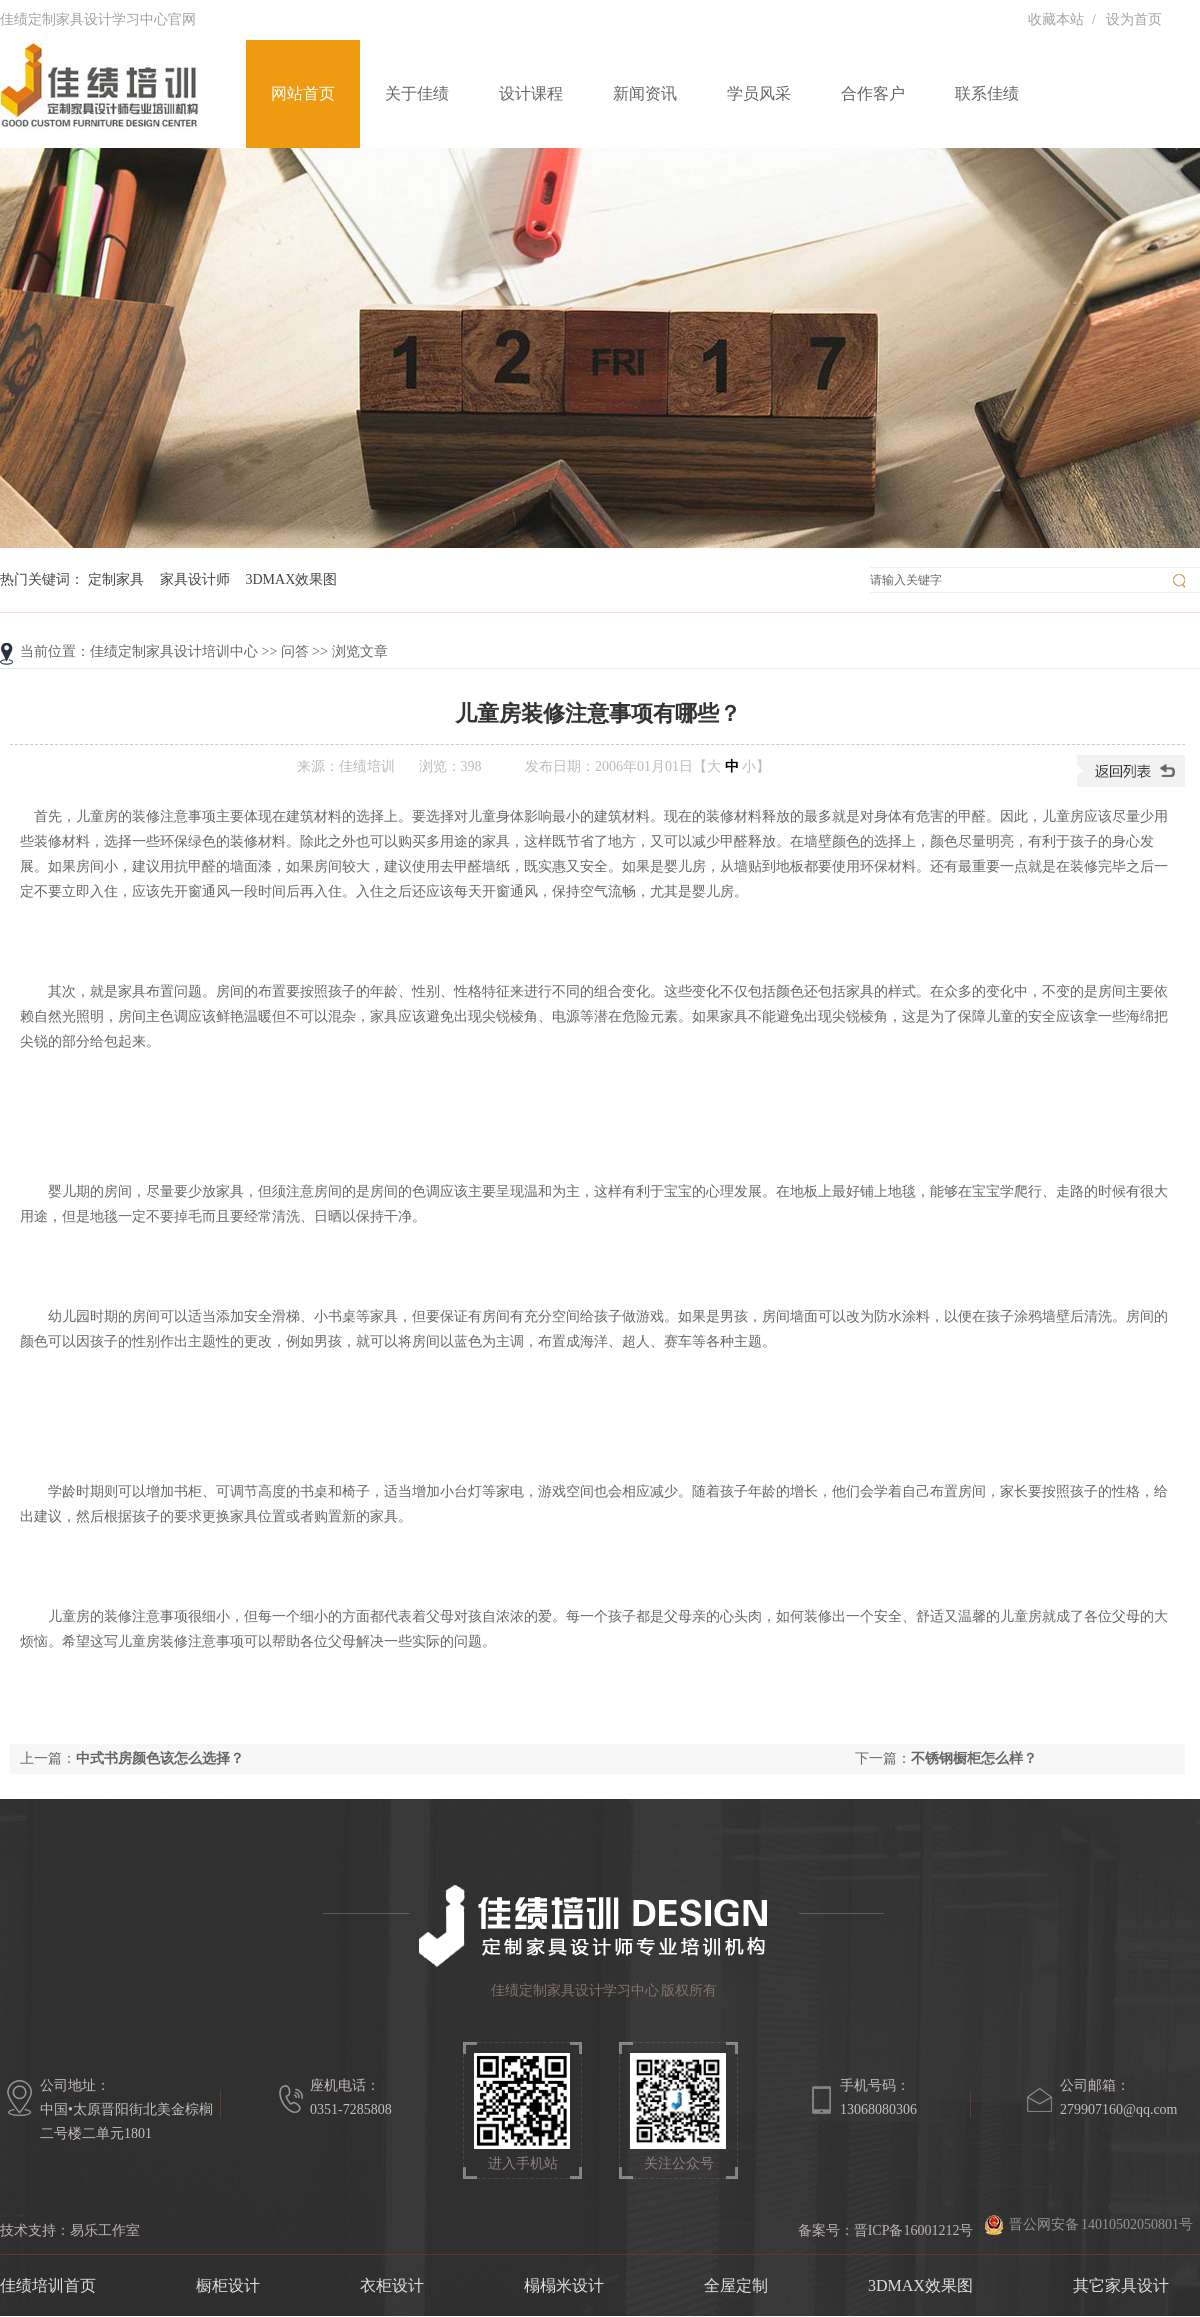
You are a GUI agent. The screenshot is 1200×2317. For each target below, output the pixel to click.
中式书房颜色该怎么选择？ (160, 1758)
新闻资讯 (645, 93)
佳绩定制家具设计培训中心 (174, 651)
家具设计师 (195, 579)
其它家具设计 (1121, 2285)
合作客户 (873, 93)
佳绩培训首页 (48, 2285)
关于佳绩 (417, 93)
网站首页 (303, 93)
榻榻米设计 (564, 2285)
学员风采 (759, 93)
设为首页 (1134, 19)
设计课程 (531, 93)
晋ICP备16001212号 (914, 2230)
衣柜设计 (392, 2285)
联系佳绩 (987, 93)
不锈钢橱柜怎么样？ (974, 1758)
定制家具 (116, 579)
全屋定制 (736, 2285)
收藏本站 (1056, 19)
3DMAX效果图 (292, 579)
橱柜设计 (228, 2285)
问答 (295, 651)
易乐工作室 (105, 2230)
